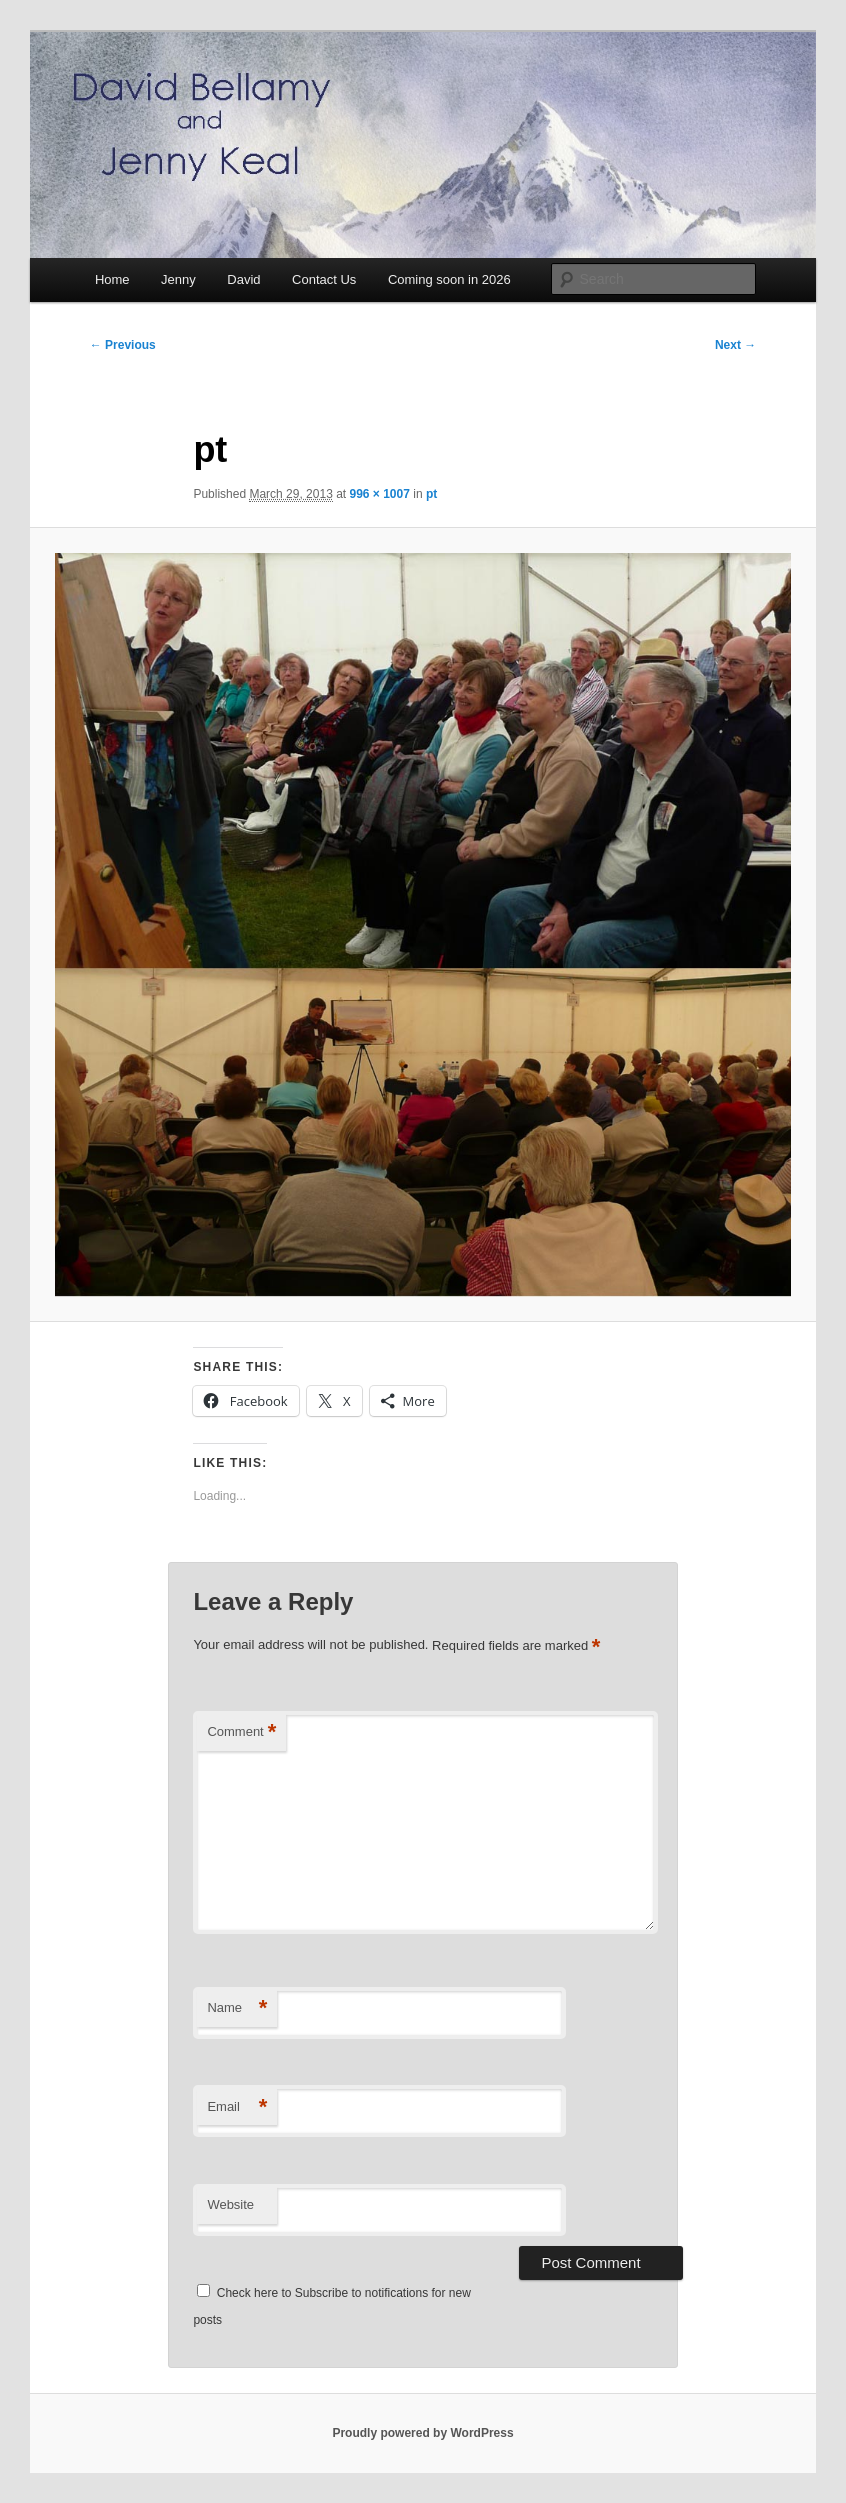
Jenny (178, 279)
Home (112, 279)
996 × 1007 (380, 494)
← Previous (123, 345)
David (243, 279)
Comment (241, 1732)
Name (237, 2008)
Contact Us (324, 279)
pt (431, 494)
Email (237, 2107)
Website (230, 2204)
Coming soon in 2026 (449, 279)
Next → (735, 345)
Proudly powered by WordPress (422, 2433)
